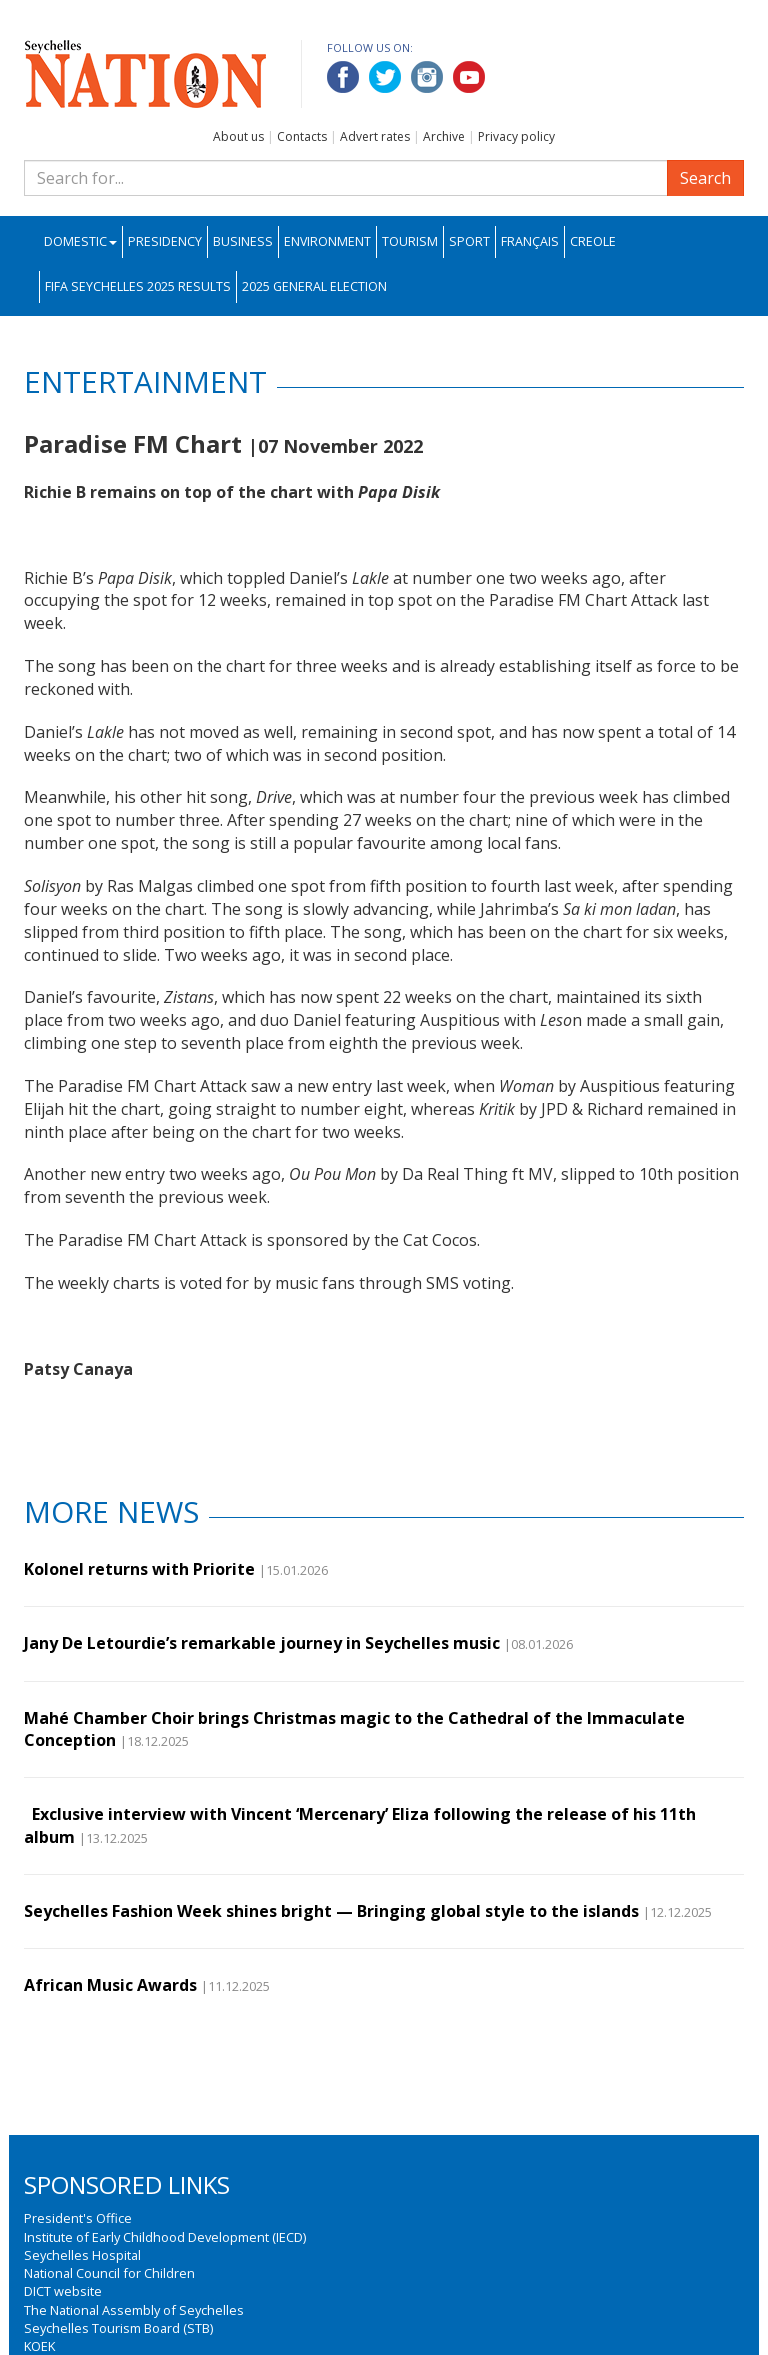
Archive (444, 136)
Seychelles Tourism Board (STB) (118, 2328)
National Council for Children (109, 2273)
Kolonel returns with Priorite (139, 1569)
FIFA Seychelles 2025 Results (138, 286)
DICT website (63, 2291)
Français (530, 241)
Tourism (410, 241)
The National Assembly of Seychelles (134, 2310)
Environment (327, 241)
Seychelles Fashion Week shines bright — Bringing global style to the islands (331, 1911)
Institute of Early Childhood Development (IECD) (165, 2237)
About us (238, 136)
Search (705, 178)
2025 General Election (314, 286)
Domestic (80, 241)
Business (243, 241)
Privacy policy (516, 136)
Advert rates (375, 136)
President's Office (78, 2218)
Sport (469, 241)
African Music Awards (110, 1985)
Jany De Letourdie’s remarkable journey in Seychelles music (262, 1643)
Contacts (302, 136)
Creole (593, 241)
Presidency (165, 241)
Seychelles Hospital (82, 2255)
